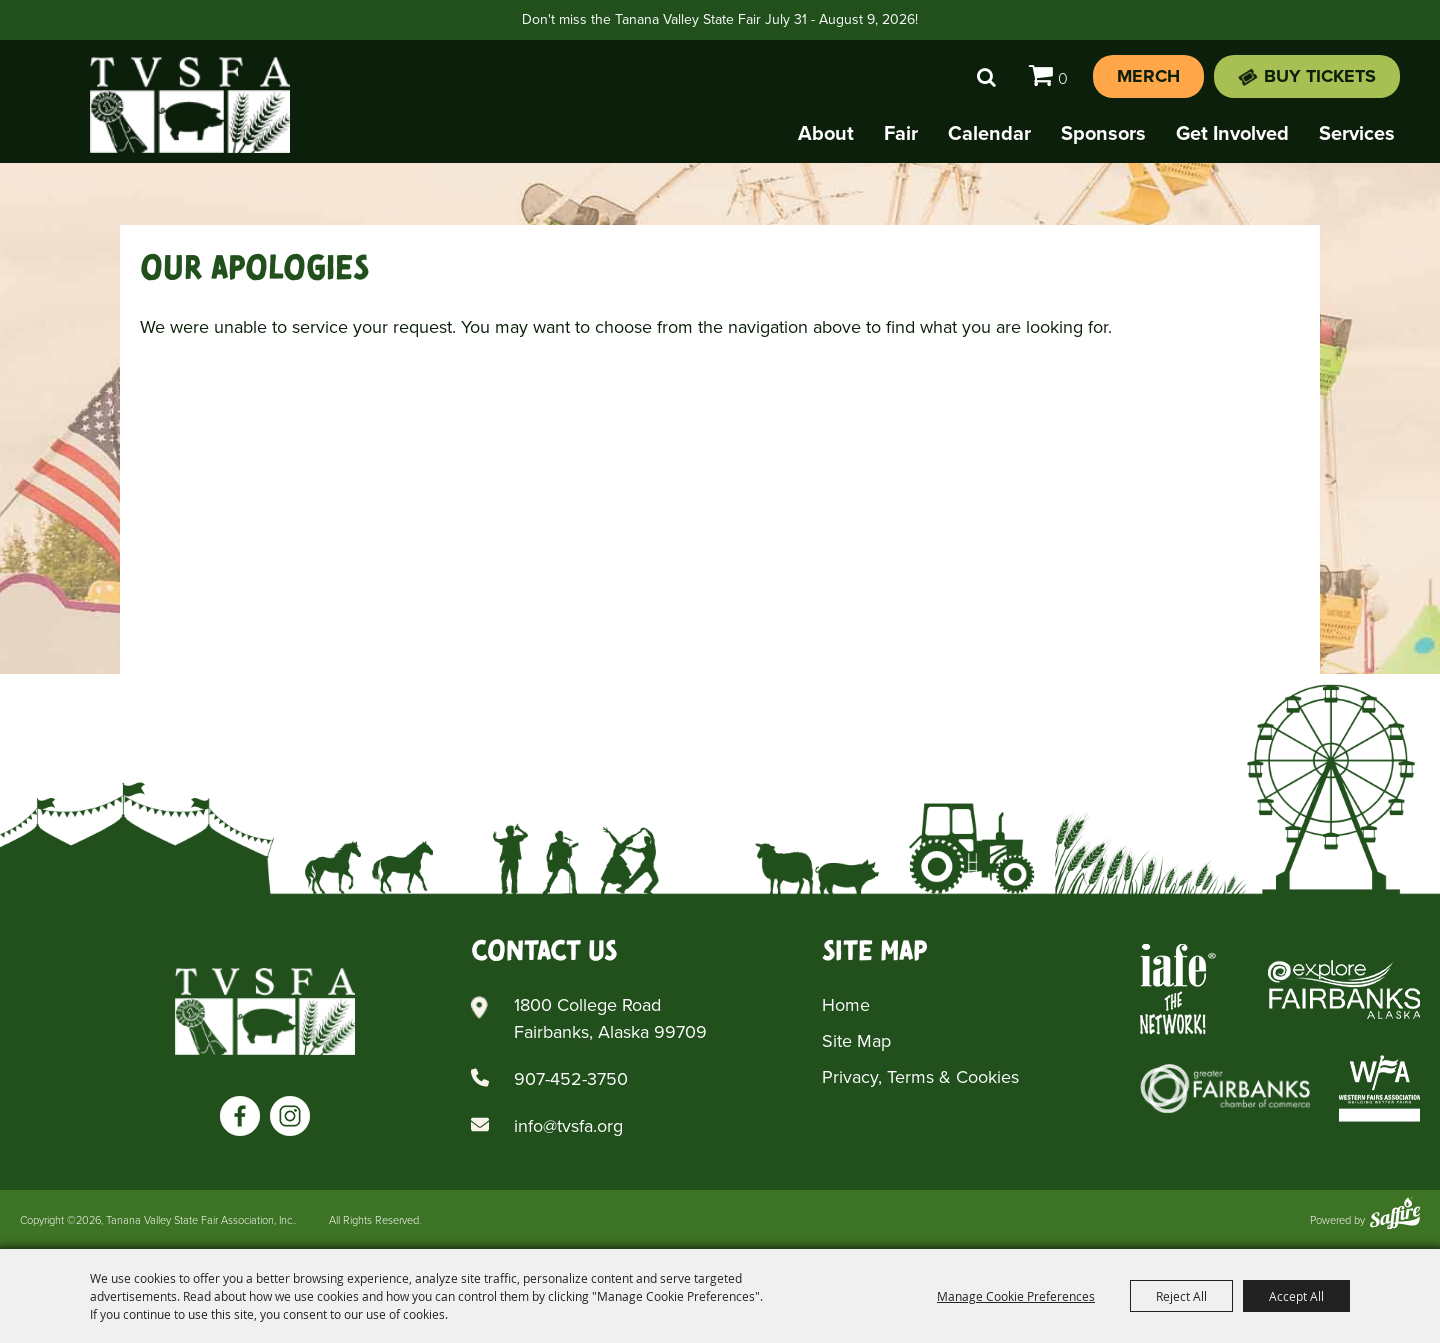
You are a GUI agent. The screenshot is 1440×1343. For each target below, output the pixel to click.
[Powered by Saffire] (1395, 1215)
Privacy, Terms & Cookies (920, 1077)
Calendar (989, 133)
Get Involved (1232, 133)
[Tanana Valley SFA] (265, 1011)
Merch (1148, 76)
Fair (901, 133)
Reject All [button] (1181, 1296)
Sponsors (1103, 133)
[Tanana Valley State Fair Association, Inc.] (190, 105)
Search (986, 77)
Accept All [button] (1296, 1296)
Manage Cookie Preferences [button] (1016, 1296)
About (826, 133)
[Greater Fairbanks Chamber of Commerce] (1225, 1088)
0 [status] (1063, 78)
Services (1357, 133)
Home (846, 1005)
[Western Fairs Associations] (1379, 1088)
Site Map (856, 1041)
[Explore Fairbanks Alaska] (1344, 989)
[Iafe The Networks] (1178, 989)
